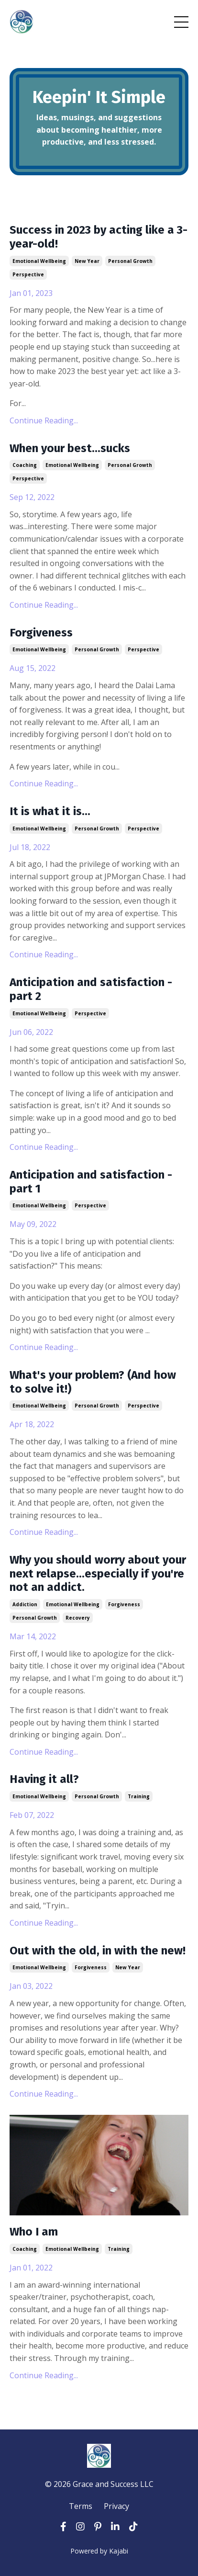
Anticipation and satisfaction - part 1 (91, 1181)
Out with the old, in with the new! (98, 1950)
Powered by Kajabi (99, 2550)
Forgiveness (41, 632)
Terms (80, 2506)
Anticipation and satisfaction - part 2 (91, 989)
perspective (28, 274)
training (139, 1796)
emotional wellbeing (39, 261)
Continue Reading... (44, 420)
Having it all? (44, 1779)
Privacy (116, 2506)
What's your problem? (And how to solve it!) (93, 1382)
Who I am (34, 2231)
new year (87, 261)
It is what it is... (50, 811)
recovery (78, 1617)
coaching (24, 465)
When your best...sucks (70, 448)
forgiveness (124, 1604)
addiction (24, 1604)
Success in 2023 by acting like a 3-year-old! (98, 236)
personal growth (130, 261)
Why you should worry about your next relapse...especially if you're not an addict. (98, 1573)
